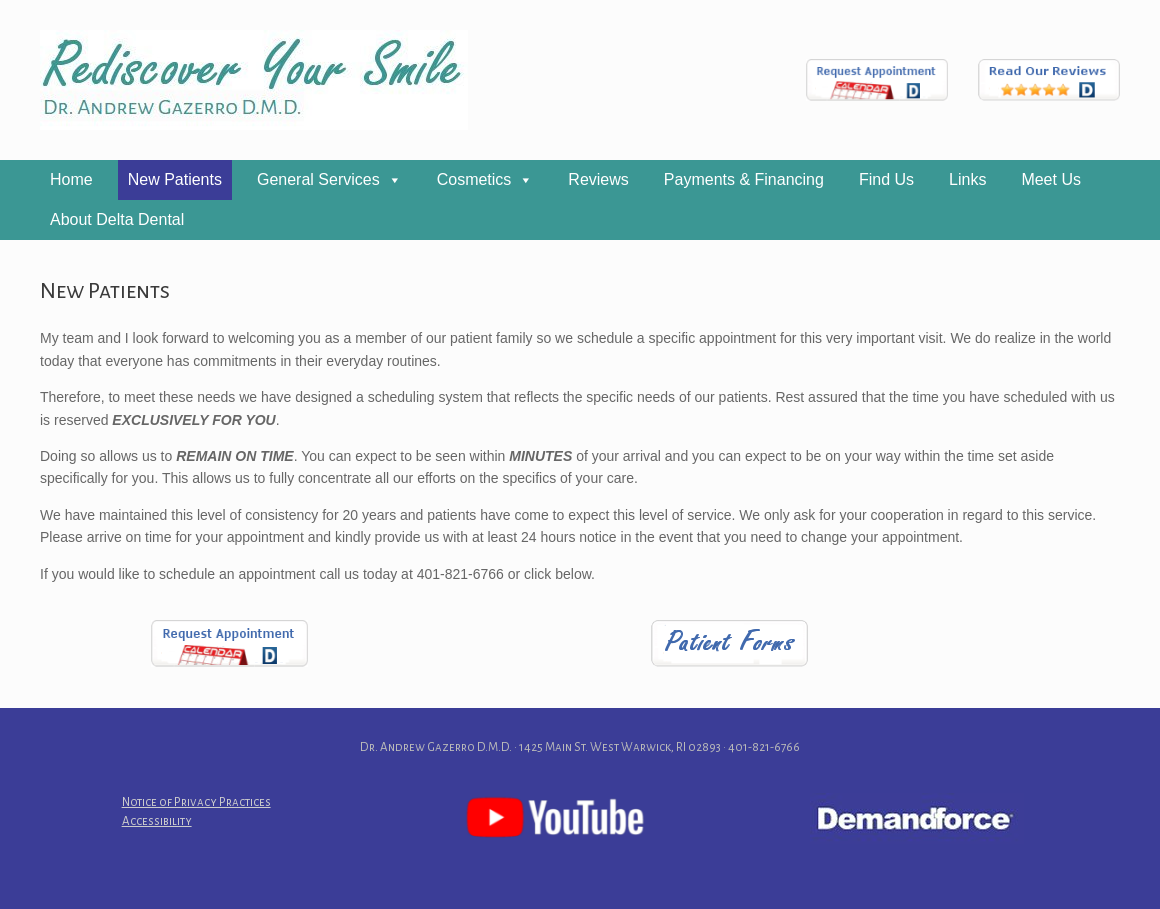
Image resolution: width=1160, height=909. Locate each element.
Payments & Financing (744, 179)
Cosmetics (474, 179)
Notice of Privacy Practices (196, 802)
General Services (318, 179)
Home (71, 179)
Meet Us (1051, 179)
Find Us (886, 179)
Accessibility (157, 821)
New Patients (175, 179)
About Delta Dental (117, 219)
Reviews (598, 179)
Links (967, 179)
